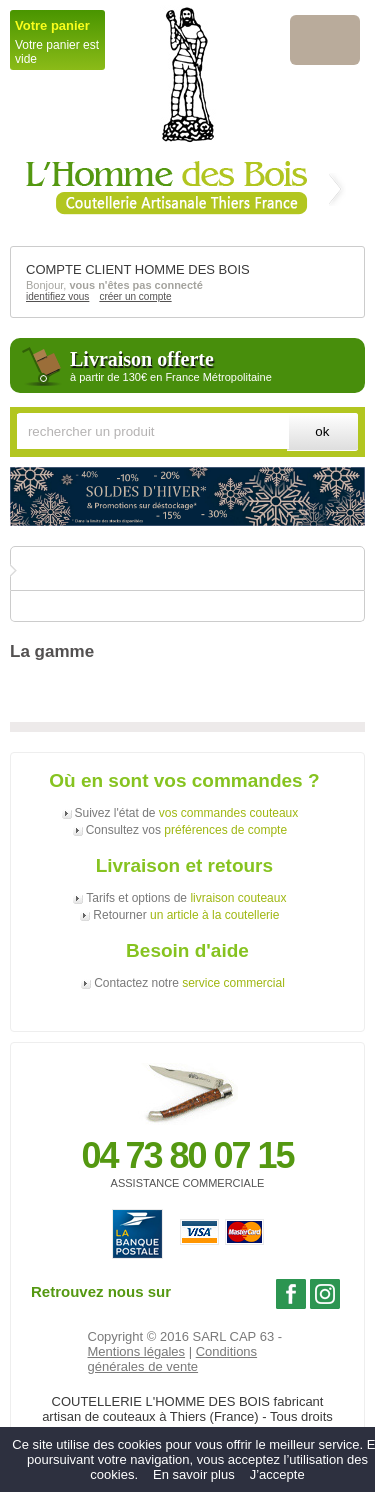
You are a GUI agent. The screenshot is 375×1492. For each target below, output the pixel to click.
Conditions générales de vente (173, 1359)
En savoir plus (194, 1474)
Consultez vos (186, 830)
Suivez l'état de (187, 813)
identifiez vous (57, 296)
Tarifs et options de (186, 898)
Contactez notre (189, 983)
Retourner (186, 915)
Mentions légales (137, 1351)
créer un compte (135, 296)
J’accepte (277, 1474)
